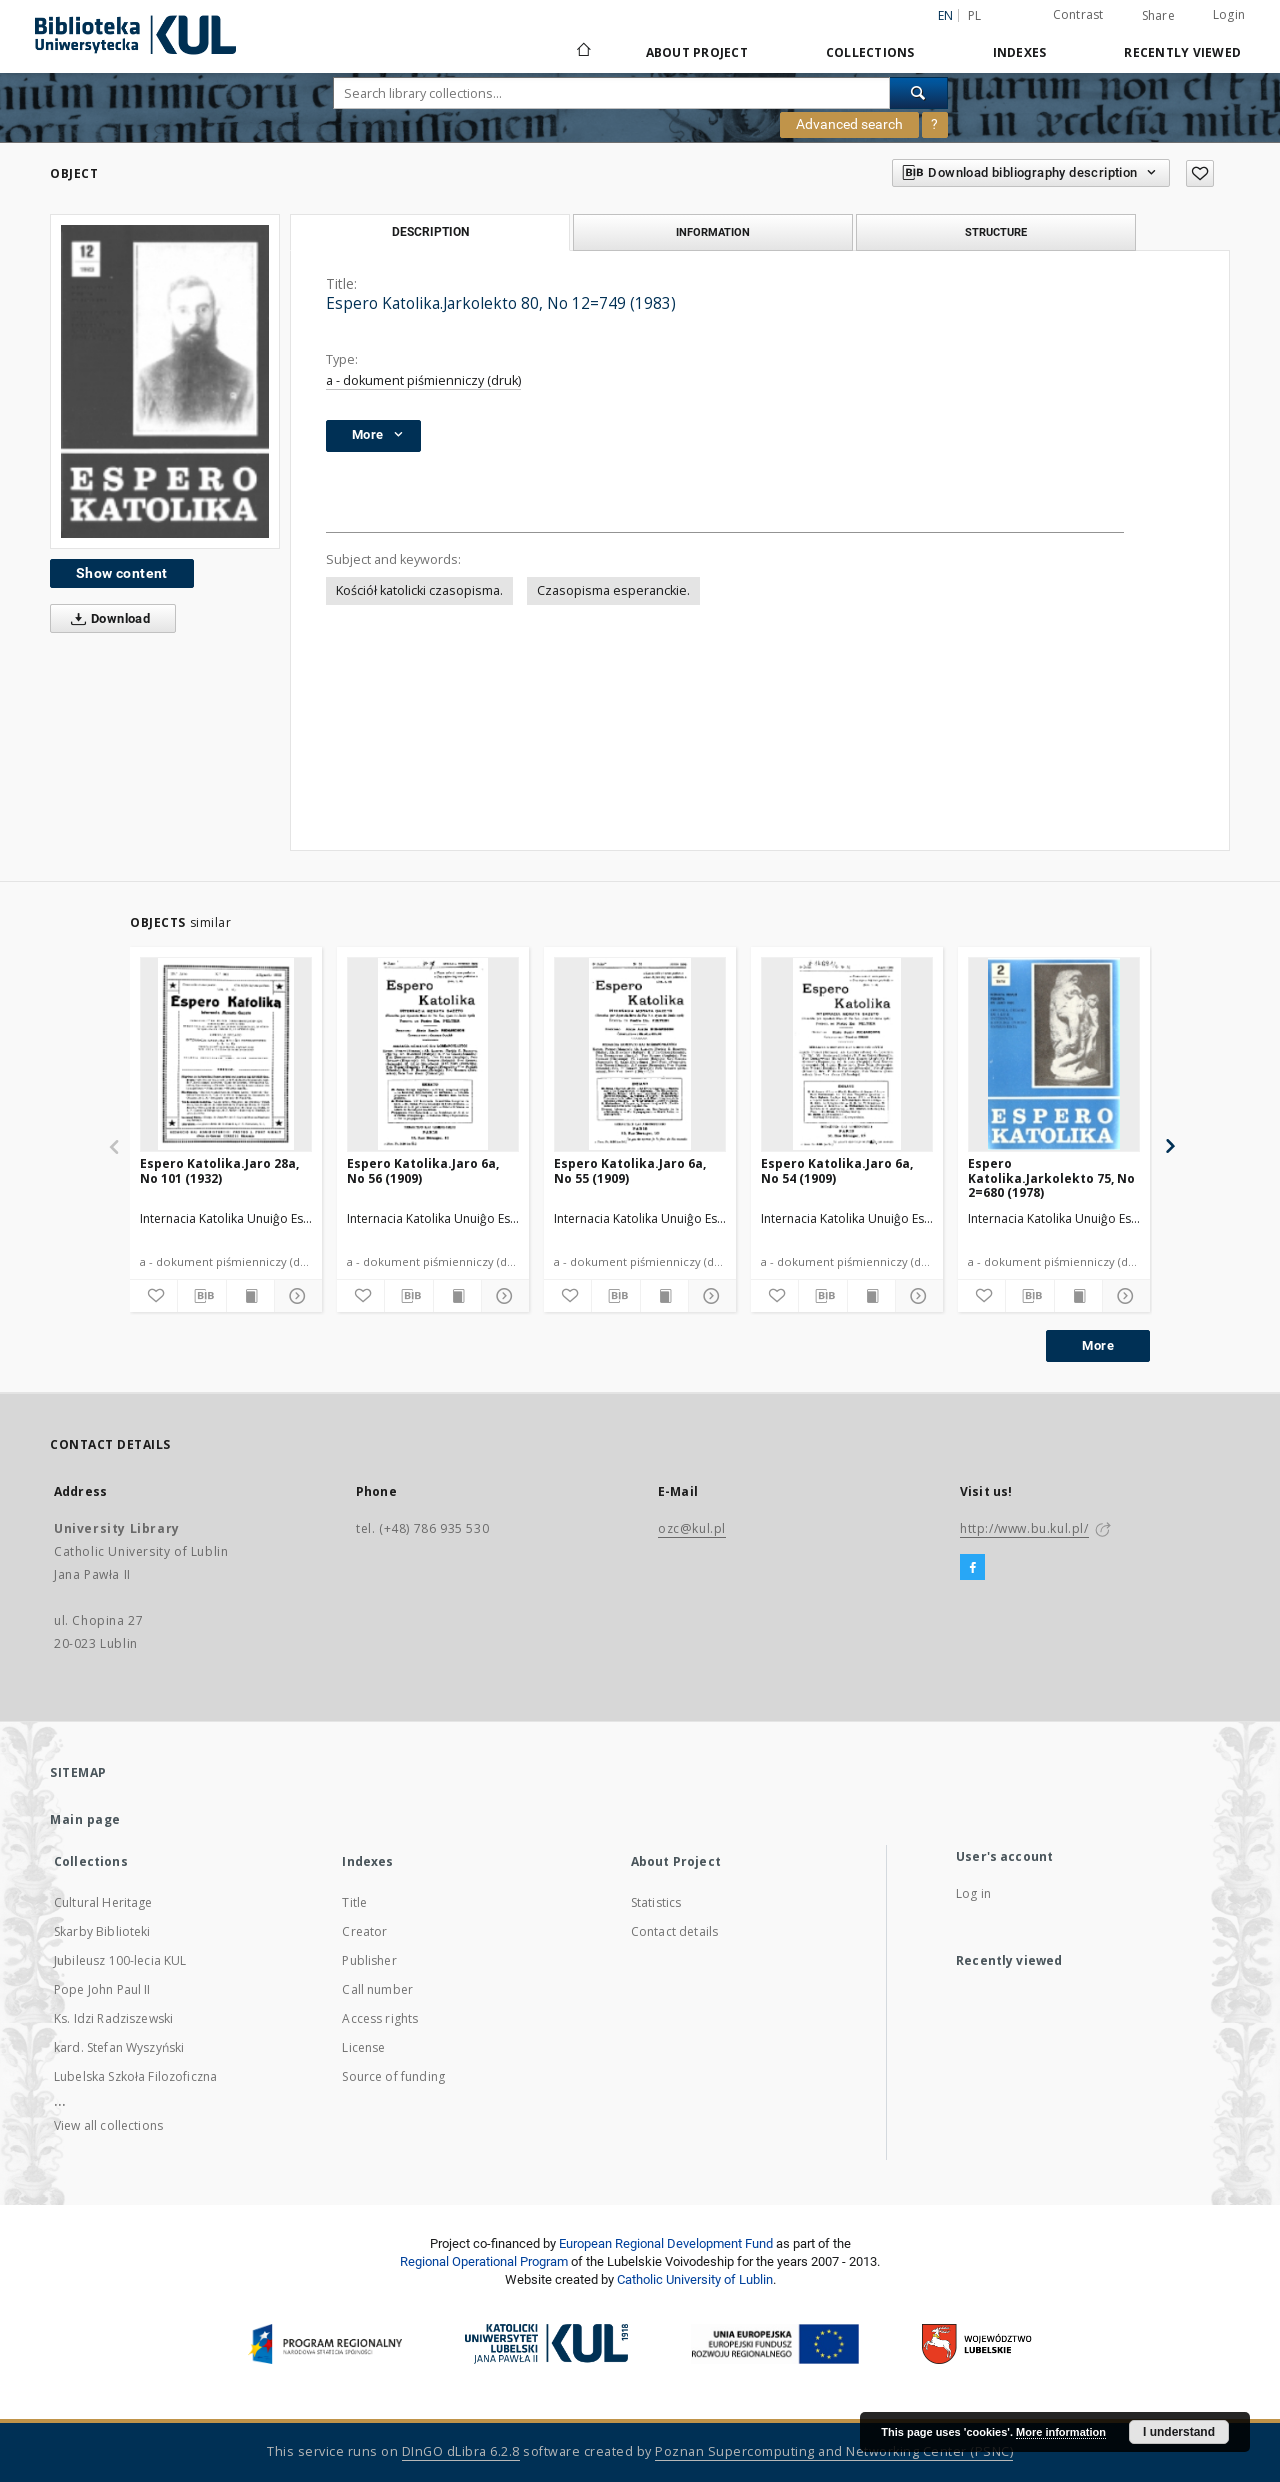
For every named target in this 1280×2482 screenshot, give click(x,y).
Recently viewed (1182, 52)
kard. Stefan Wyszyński (119, 2047)
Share (1158, 16)
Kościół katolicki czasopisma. (419, 590)
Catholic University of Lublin (695, 2279)
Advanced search (849, 124)
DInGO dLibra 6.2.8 (461, 2451)
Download (106, 619)
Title (354, 1902)
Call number (377, 1989)
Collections (870, 52)
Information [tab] (713, 232)
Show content (122, 573)
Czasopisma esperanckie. (613, 590)
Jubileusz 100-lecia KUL (120, 1960)
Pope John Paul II (102, 1989)
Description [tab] (430, 232)
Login (1229, 14)
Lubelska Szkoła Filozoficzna (135, 2076)
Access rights (380, 2018)
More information (1061, 2432)
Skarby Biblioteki (102, 1931)
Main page (85, 1819)
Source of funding (393, 2076)
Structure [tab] (996, 232)
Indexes (1020, 52)
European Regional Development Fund (666, 2243)
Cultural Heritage (103, 1902)
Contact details (674, 1931)
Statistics (656, 1902)
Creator (364, 1931)
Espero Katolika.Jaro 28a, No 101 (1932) (219, 1170)
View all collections (108, 2125)
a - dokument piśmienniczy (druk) (423, 380)
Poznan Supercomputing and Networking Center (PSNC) (834, 2451)
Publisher (369, 1960)
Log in (973, 1893)
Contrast (1078, 14)
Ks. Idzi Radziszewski (113, 2018)
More (1098, 1345)
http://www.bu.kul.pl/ (1024, 1528)
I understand (1179, 2432)
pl (975, 15)
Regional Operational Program (484, 2261)
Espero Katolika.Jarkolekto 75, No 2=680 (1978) (1051, 1177)
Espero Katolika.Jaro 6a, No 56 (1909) (423, 1170)
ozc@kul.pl (692, 1528)
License (363, 2047)
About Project (697, 52)
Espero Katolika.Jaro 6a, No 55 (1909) (630, 1170)
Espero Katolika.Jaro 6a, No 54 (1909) (837, 1170)
